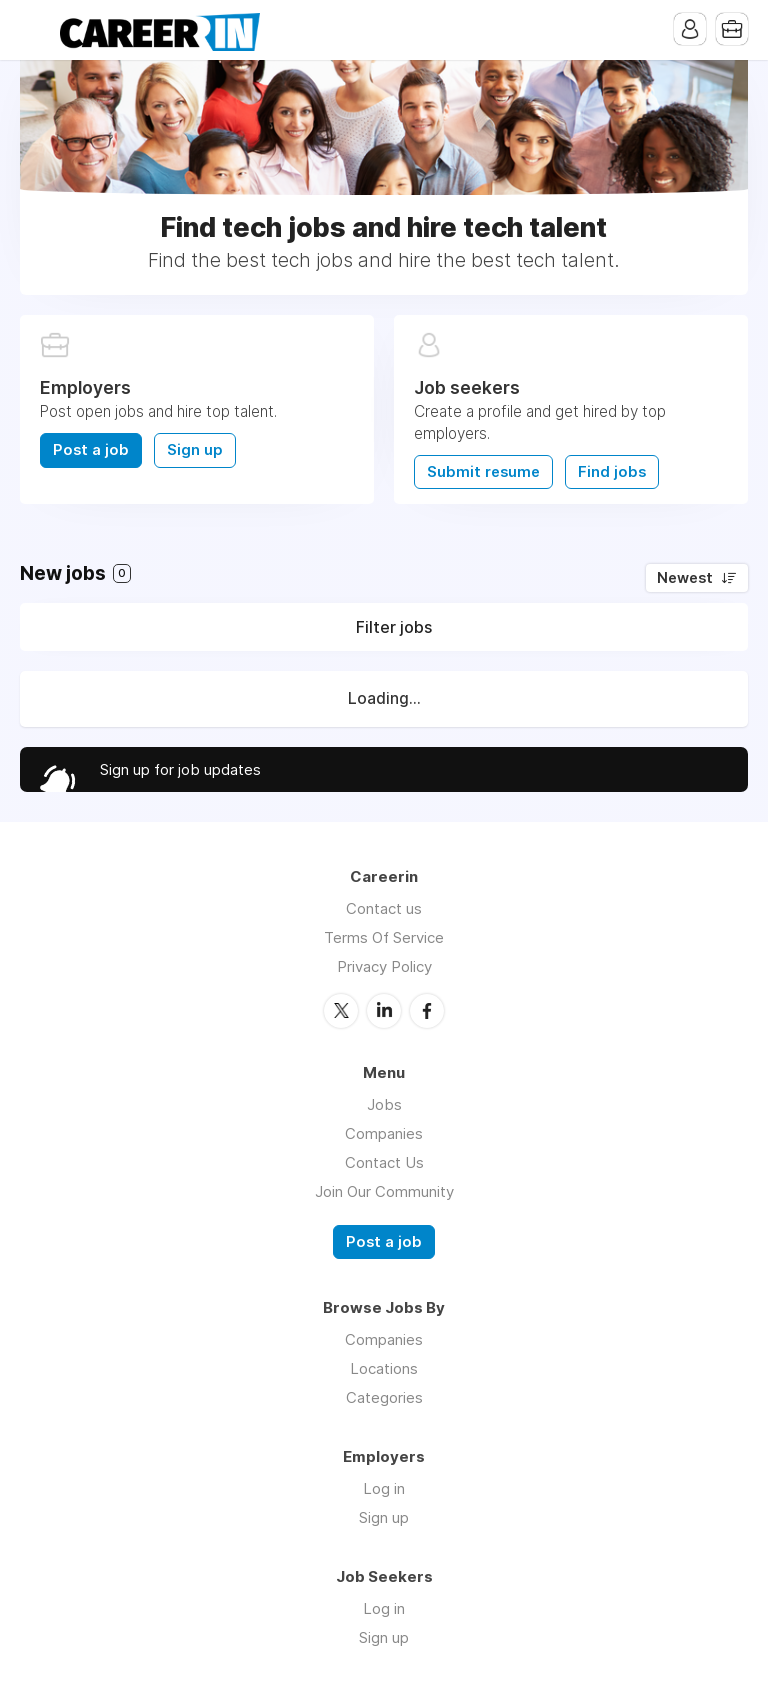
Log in (384, 1488)
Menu (35, 30)
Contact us (384, 908)
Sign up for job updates (180, 769)
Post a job (91, 450)
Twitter (341, 1011)
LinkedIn (384, 1011)
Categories (384, 1397)
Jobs (384, 1104)
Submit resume (483, 472)
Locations (384, 1368)
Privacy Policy (384, 966)
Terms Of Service (384, 937)
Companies (384, 1133)
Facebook (427, 1011)
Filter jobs (394, 627)
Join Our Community (384, 1191)
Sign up (195, 450)
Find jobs (612, 472)
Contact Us (384, 1162)
